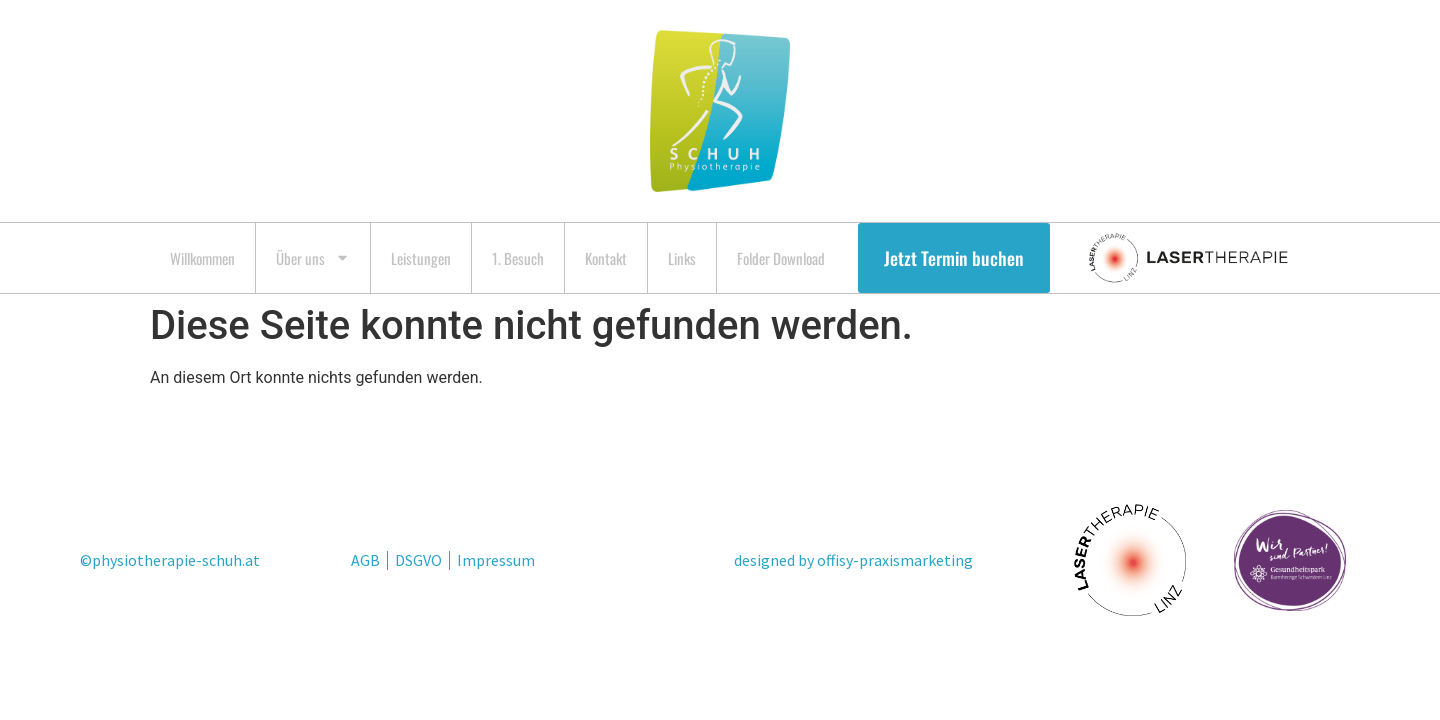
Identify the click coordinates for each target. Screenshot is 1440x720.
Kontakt (606, 258)
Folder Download (781, 258)
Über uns (313, 257)
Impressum (496, 560)
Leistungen (421, 258)
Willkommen (202, 258)
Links (682, 258)
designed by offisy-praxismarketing (853, 560)
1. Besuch (518, 258)
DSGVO (418, 560)
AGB (365, 560)
